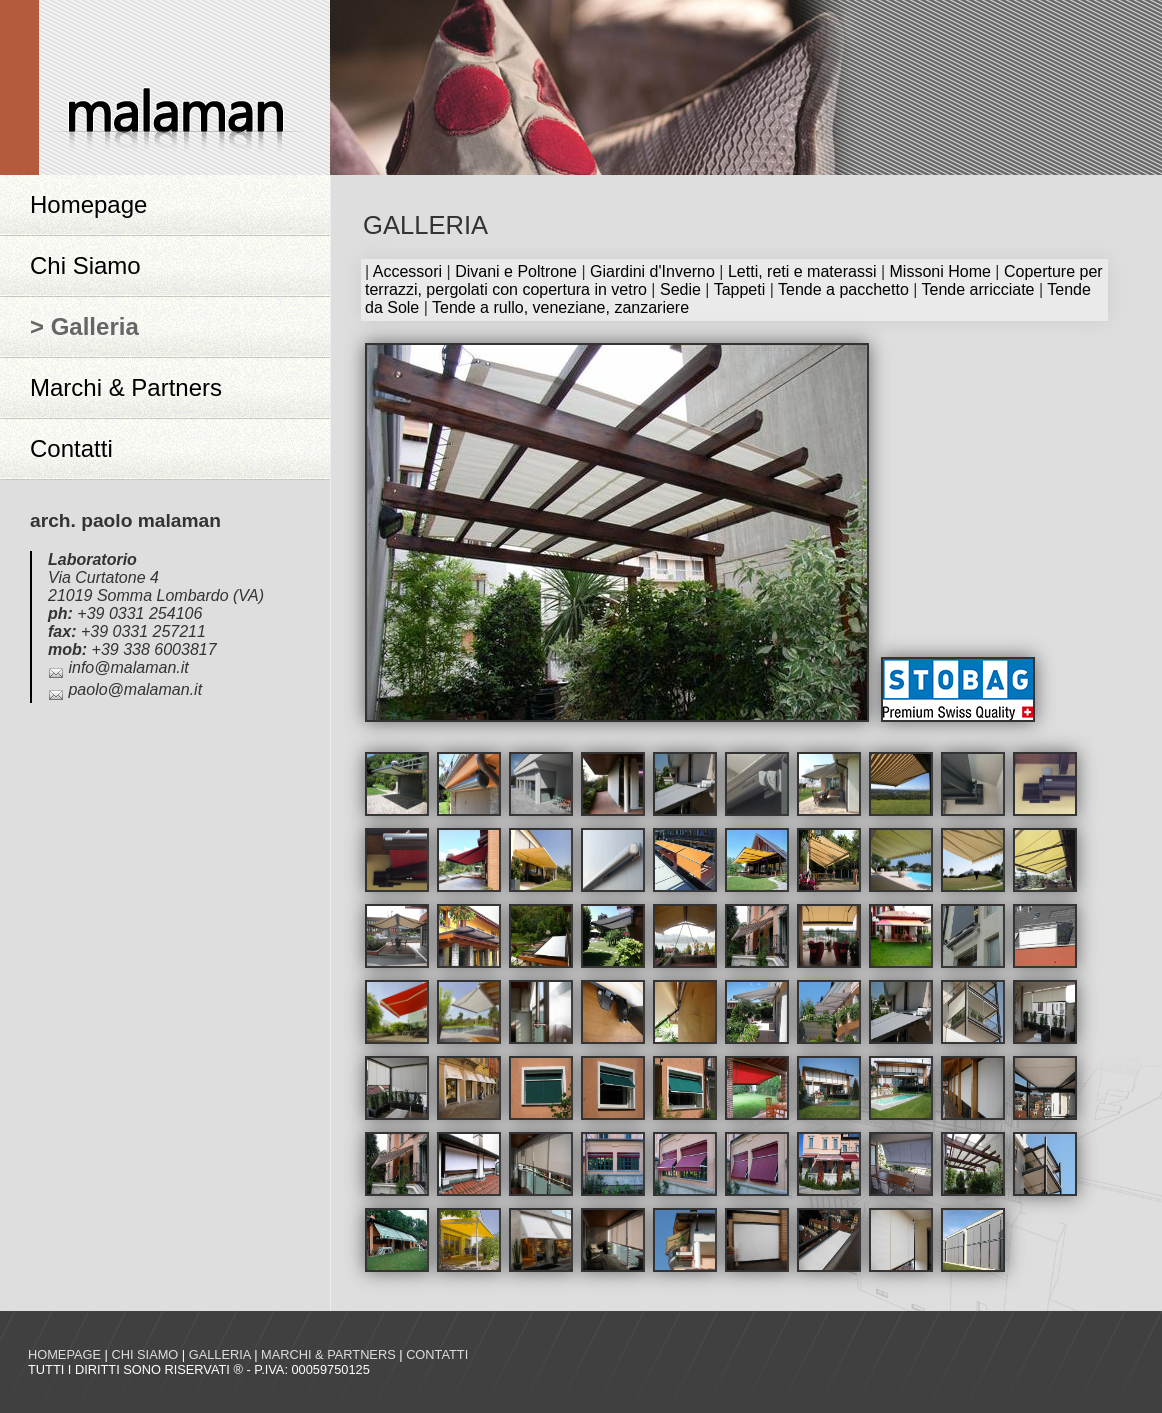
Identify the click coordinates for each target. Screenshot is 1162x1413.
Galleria (220, 1354)
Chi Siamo (85, 265)
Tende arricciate (978, 289)
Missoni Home (940, 271)
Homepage (88, 204)
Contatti (71, 448)
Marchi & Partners (126, 387)
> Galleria (84, 326)
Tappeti (740, 289)
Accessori (407, 271)
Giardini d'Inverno (652, 271)
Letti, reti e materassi (802, 271)
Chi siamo (144, 1354)
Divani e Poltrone (516, 271)
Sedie (680, 289)
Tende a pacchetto (843, 289)
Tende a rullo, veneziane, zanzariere (560, 307)
